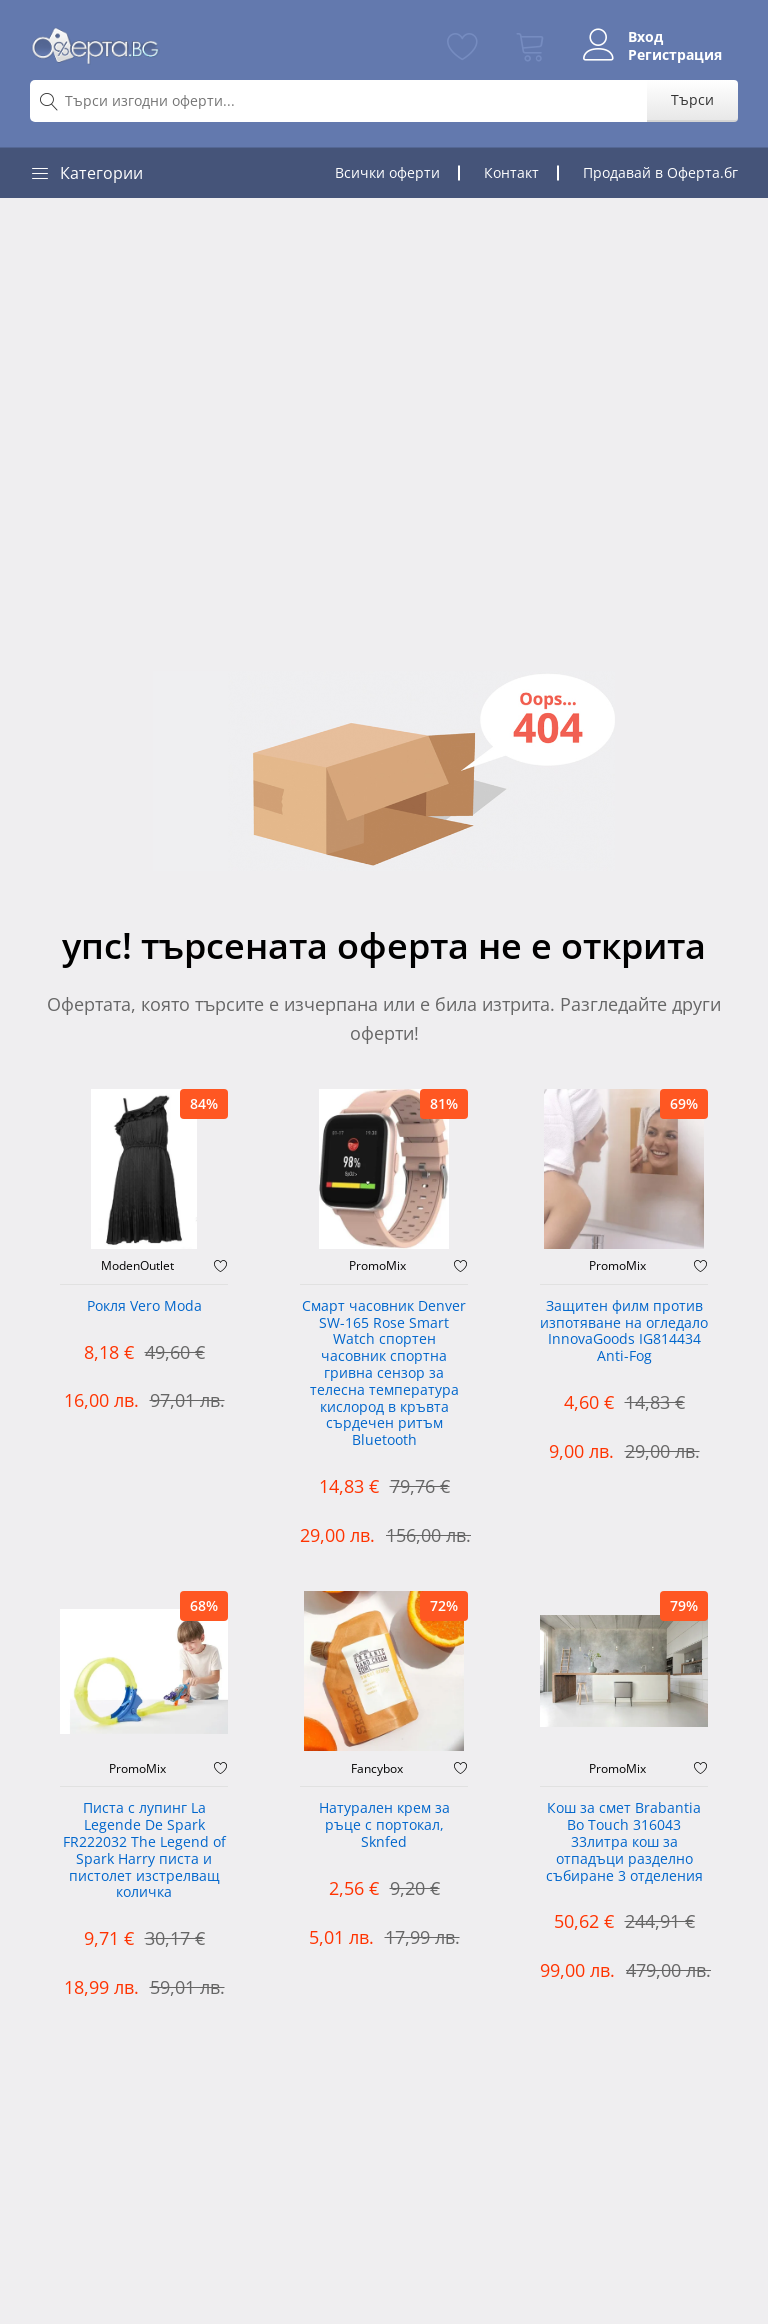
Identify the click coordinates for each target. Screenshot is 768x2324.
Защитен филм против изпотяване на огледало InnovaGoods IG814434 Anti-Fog (624, 1331)
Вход (645, 37)
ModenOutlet (137, 1266)
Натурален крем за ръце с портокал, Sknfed (384, 1825)
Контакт (511, 172)
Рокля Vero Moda (144, 1306)
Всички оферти (387, 172)
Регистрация (675, 55)
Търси (692, 99)
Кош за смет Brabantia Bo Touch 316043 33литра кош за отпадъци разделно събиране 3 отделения (624, 1842)
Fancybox (377, 1769)
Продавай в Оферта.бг (660, 172)
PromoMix (377, 1266)
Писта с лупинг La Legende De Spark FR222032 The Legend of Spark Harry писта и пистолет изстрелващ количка (144, 1850)
